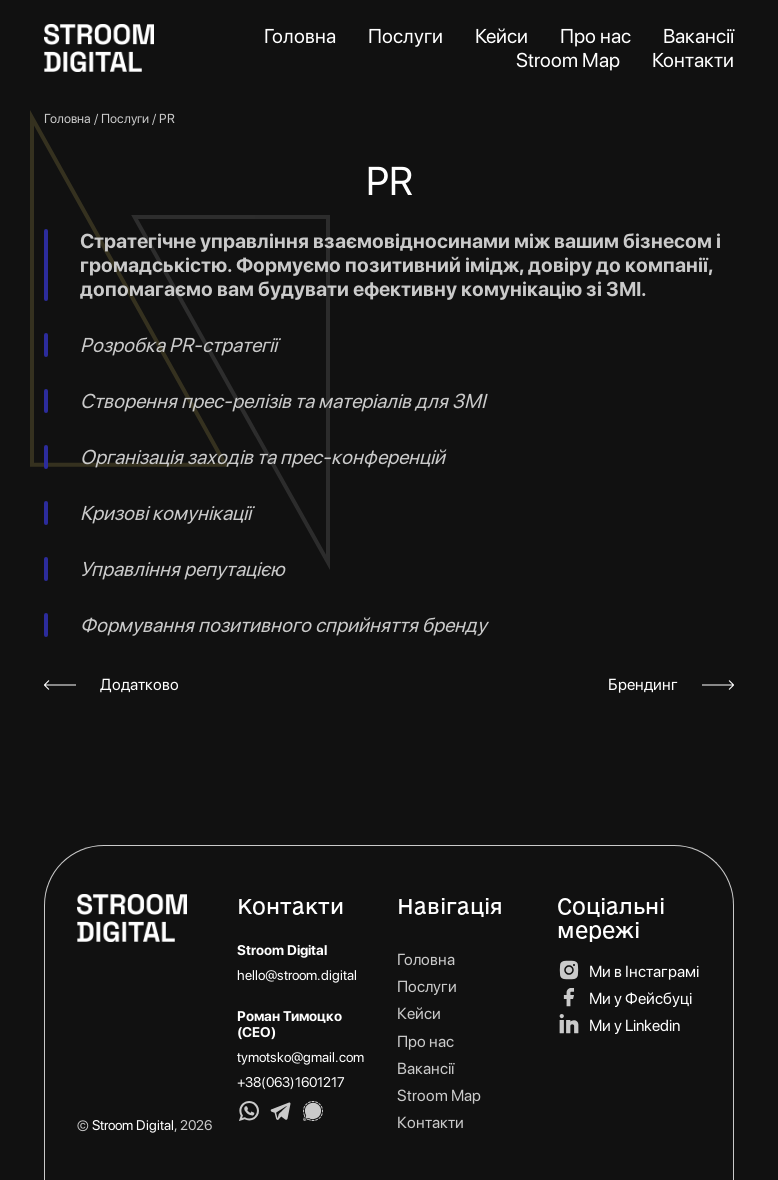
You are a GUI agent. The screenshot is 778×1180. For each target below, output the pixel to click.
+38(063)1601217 (291, 1082)
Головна (67, 118)
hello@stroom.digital (297, 975)
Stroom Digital (133, 1125)
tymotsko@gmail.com (300, 1057)
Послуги (125, 118)
